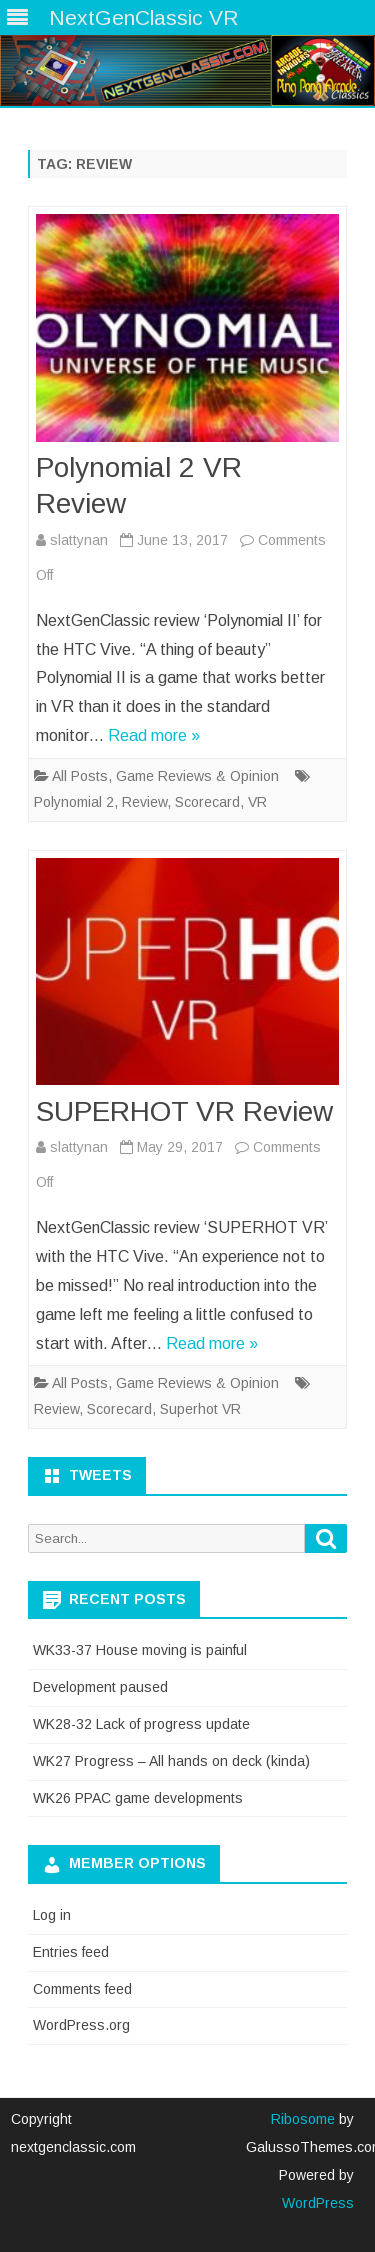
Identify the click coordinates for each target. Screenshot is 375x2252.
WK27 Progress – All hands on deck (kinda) (171, 1761)
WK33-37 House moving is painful (140, 1650)
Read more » (154, 735)
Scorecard (207, 802)
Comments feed (82, 1989)
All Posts (80, 776)
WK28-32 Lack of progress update (141, 1724)
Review (144, 802)
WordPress (318, 2203)
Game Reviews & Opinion (197, 776)
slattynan (79, 540)
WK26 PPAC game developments (138, 1798)
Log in (52, 1915)
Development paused (100, 1687)
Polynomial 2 (74, 802)
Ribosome (303, 2119)
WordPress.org (81, 2025)
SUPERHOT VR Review (184, 1111)
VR (257, 802)
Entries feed (71, 1952)
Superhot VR (200, 1409)
